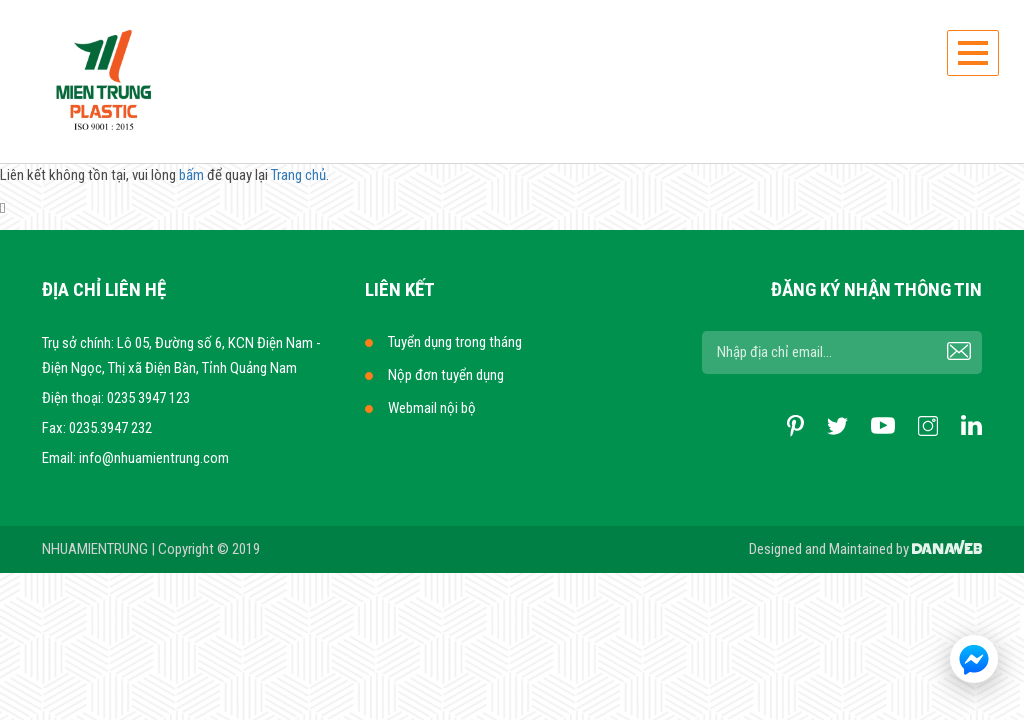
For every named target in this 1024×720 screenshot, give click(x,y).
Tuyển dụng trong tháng (455, 342)
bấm (191, 175)
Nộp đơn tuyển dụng (446, 375)
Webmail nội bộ (432, 408)
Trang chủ (298, 175)
